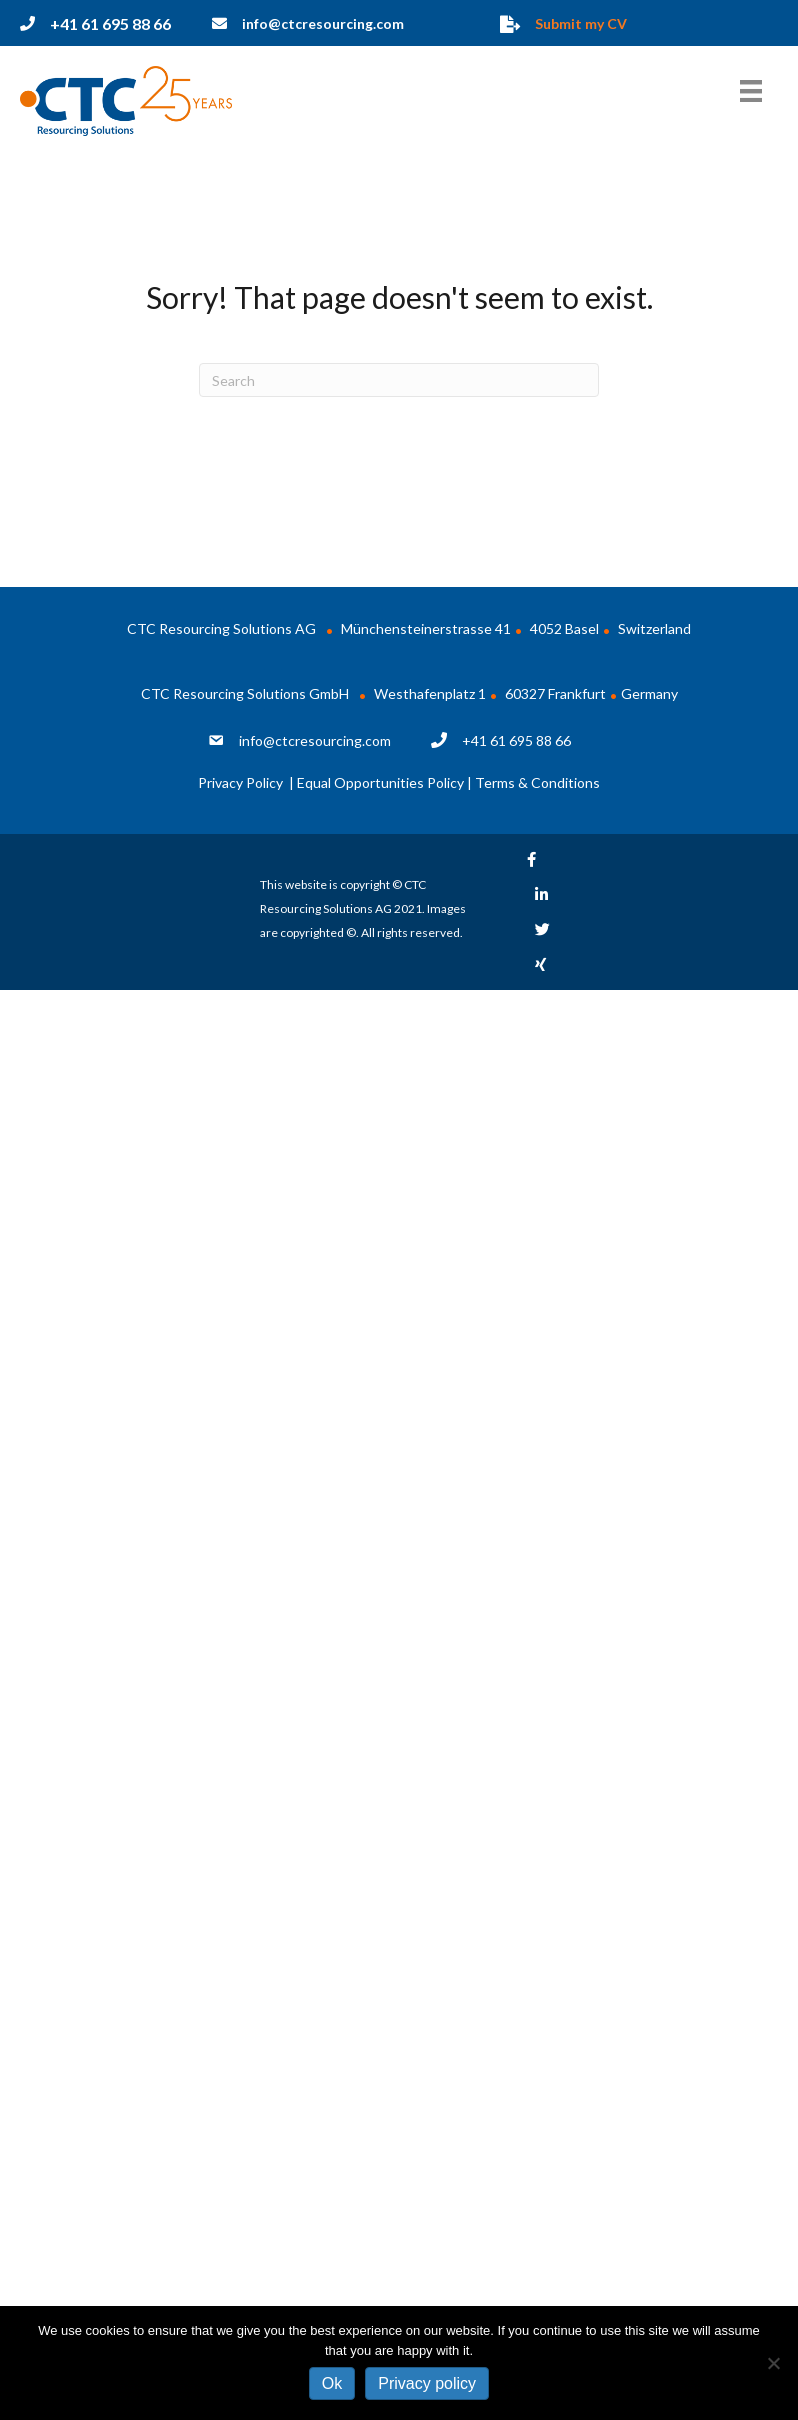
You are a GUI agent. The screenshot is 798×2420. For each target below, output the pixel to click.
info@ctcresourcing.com (315, 740)
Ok (332, 2383)
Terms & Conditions (537, 782)
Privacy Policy (242, 782)
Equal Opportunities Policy (380, 782)
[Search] (399, 380)
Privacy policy (427, 2383)
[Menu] (751, 90)
